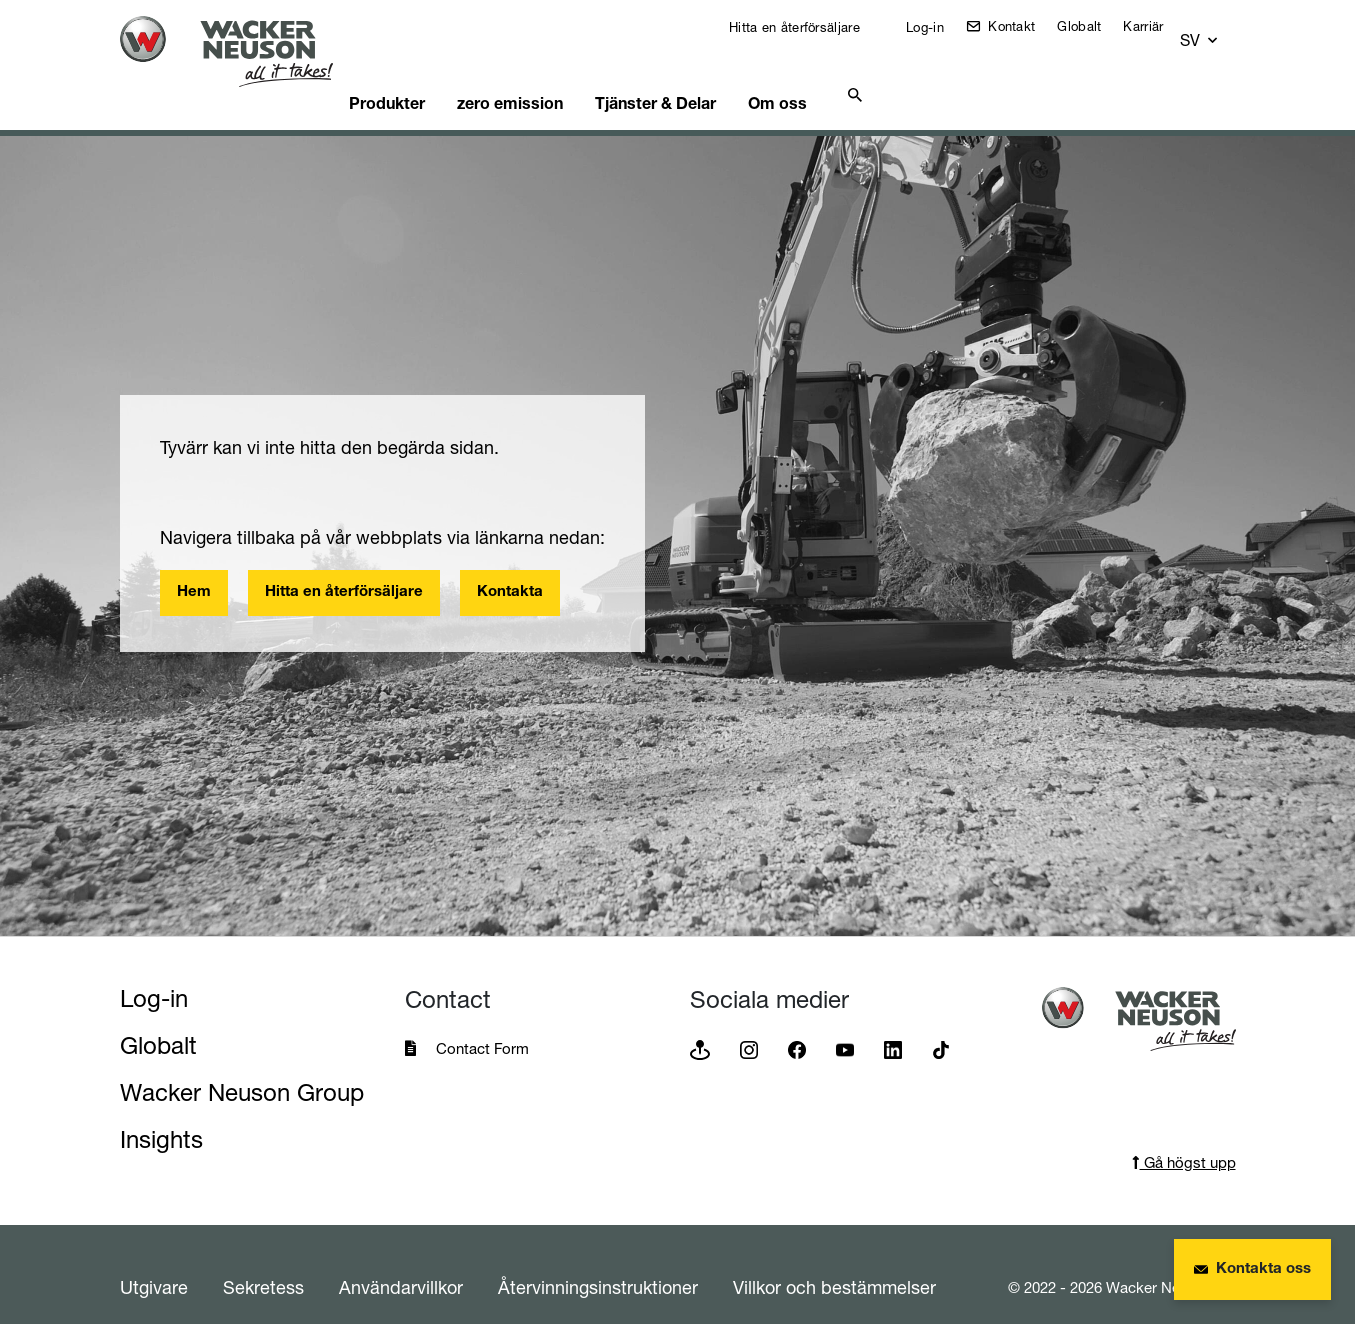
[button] (1218, 31)
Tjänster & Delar (710, 75)
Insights (161, 1114)
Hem (194, 567)
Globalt (1093, 26)
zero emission (555, 75)
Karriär (1157, 26)
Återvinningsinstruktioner (598, 1262)
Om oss (842, 75)
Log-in (937, 27)
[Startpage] (242, 51)
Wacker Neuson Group (242, 1067)
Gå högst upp (1184, 1137)
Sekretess (263, 1262)
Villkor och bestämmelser (834, 1262)
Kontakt (1023, 26)
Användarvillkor (401, 1262)
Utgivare (154, 1262)
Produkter (422, 75)
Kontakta (510, 567)
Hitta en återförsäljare (806, 27)
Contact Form (482, 1023)
